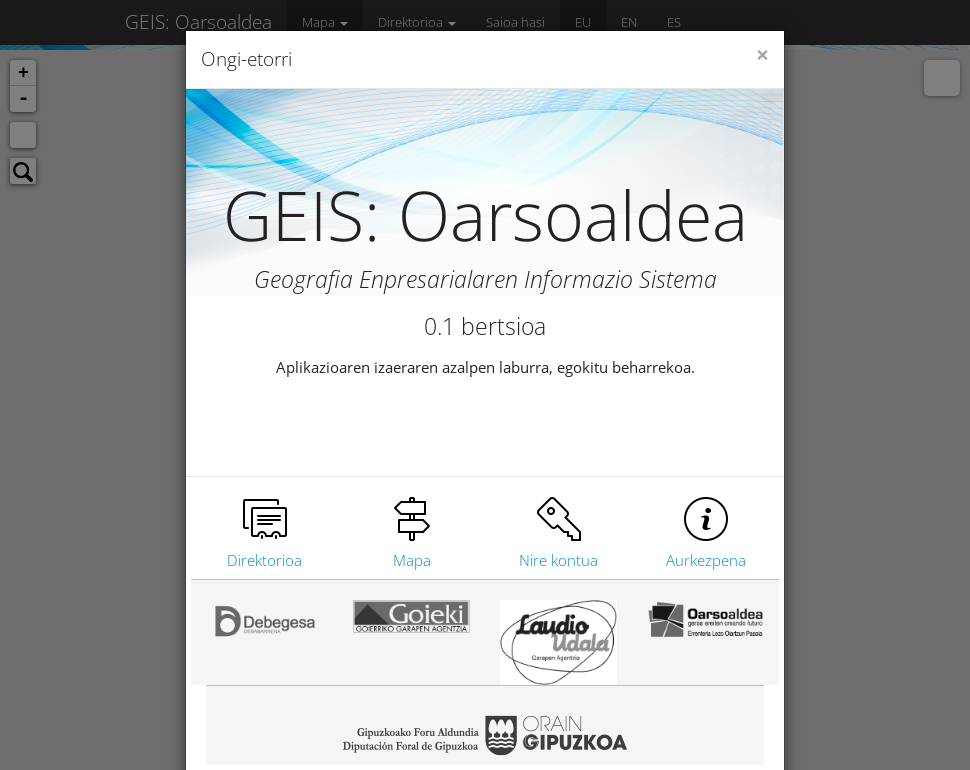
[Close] (762, 55)
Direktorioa (264, 560)
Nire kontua (558, 560)
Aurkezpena (706, 560)
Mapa (412, 560)
